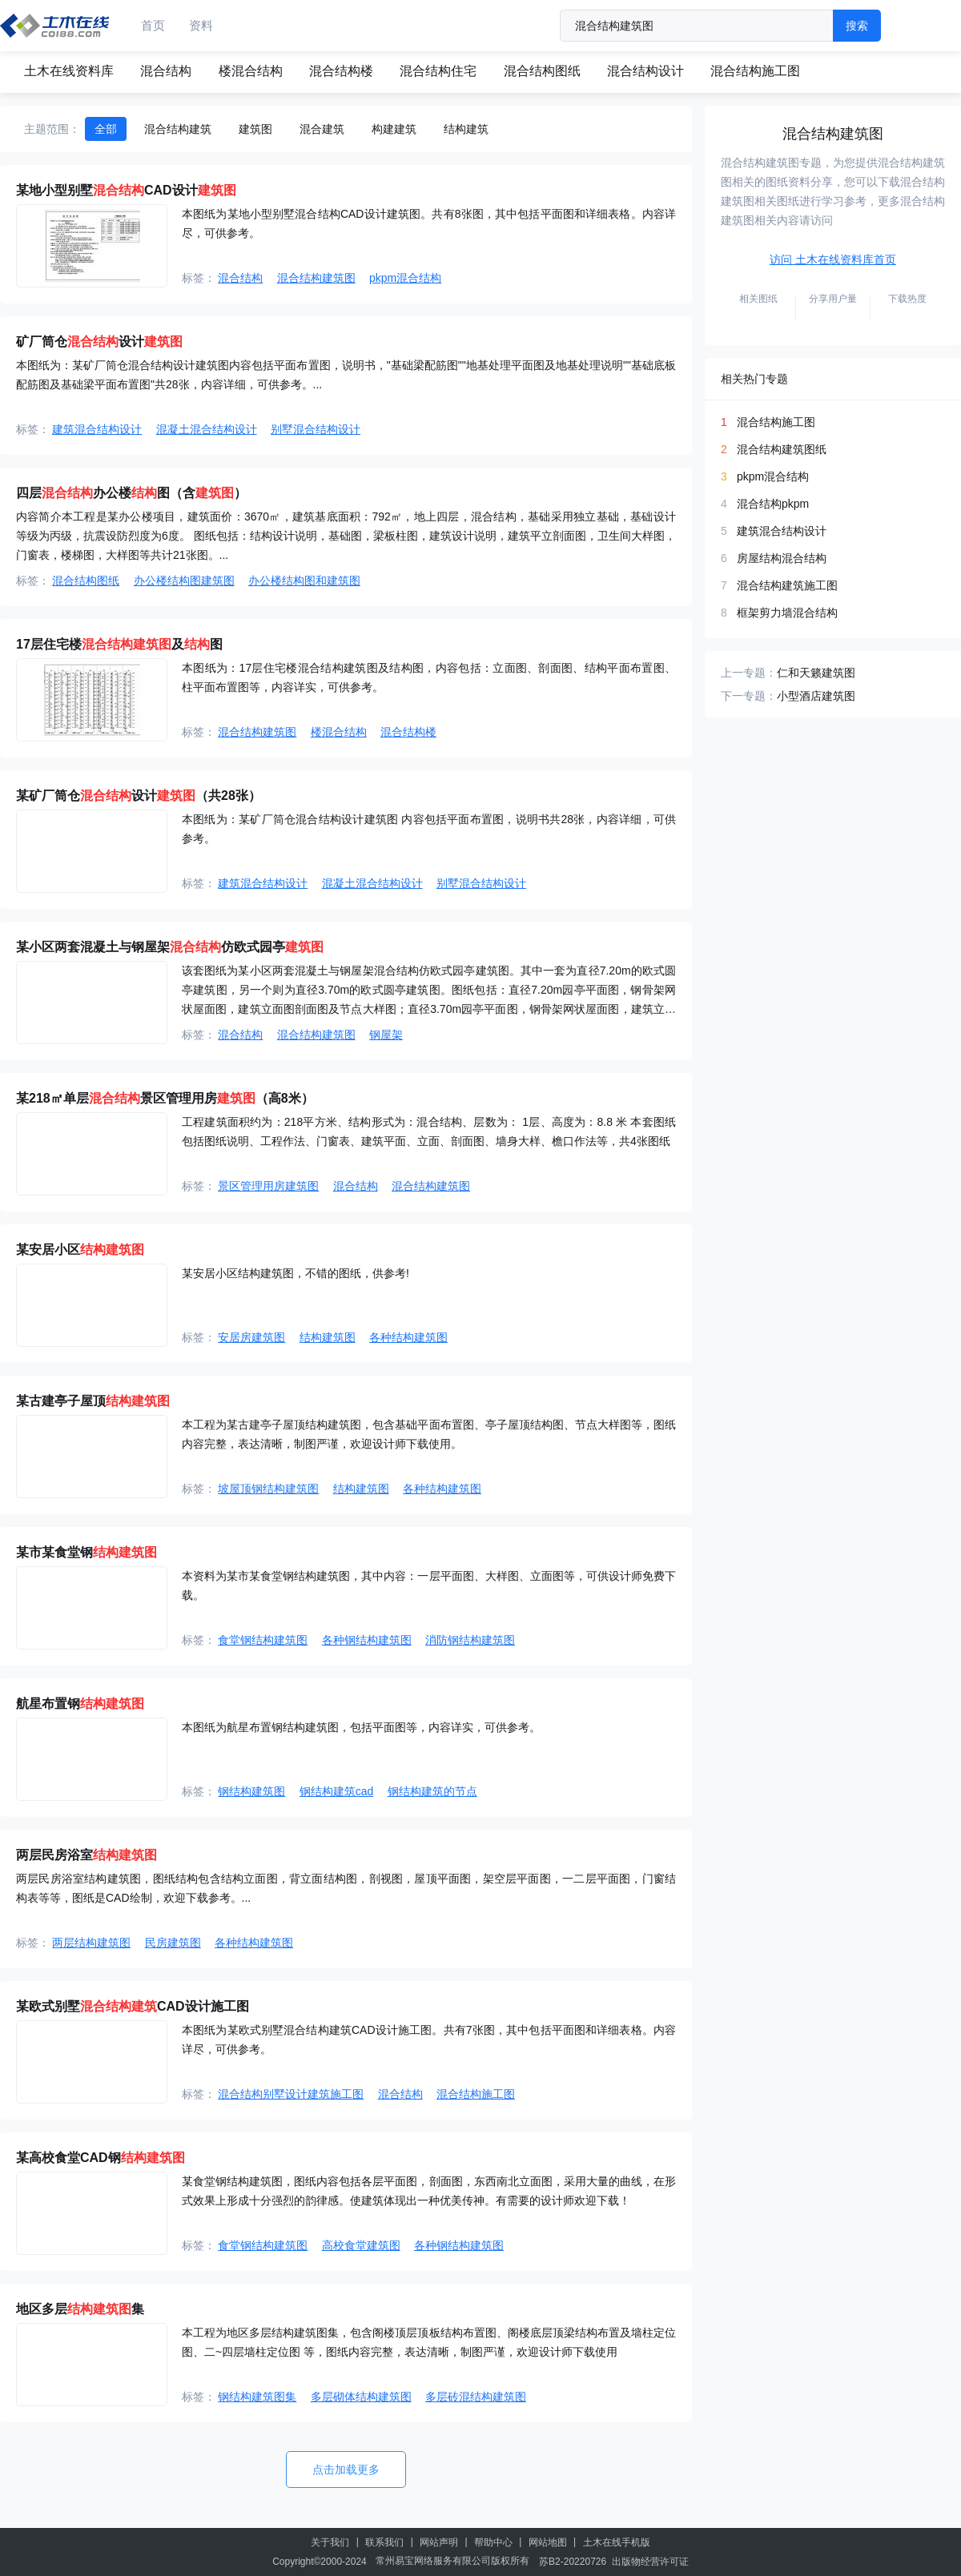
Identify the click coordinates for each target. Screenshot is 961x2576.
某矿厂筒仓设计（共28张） (138, 795)
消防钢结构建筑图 (470, 1640)
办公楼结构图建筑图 (184, 580)
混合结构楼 (341, 71)
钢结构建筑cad (337, 1791)
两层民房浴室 (86, 1855)
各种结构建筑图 (408, 1337)
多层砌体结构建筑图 (361, 2396)
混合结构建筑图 (316, 277)
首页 (153, 25)
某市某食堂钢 (86, 1552)
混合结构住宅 (438, 71)
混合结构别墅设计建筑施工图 (291, 2094)
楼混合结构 (251, 71)
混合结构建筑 (177, 129)
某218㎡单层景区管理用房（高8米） (165, 1098)
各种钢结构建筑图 (367, 1640)
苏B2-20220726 (572, 2561)
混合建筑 (322, 129)
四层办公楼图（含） (131, 493)
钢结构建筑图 (251, 1791)
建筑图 (255, 129)
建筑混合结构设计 (97, 429)
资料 (201, 25)
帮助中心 (493, 2542)
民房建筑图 (173, 1942)
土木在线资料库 (69, 71)
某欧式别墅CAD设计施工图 (132, 2006)
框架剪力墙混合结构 (787, 612)
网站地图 (548, 2542)
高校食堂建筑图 (361, 2245)
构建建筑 (394, 129)
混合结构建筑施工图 (787, 585)
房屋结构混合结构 (781, 558)
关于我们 (330, 2542)
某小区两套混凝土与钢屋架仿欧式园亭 (170, 947)
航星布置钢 (80, 1703)
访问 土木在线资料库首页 (833, 259)
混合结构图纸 (542, 71)
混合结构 (165, 71)
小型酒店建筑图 (816, 695)
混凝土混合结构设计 (206, 429)
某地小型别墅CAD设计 (126, 190)
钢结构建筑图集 (257, 2396)
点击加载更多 (346, 2469)
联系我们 (384, 2542)
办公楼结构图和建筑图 (304, 580)
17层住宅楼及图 (119, 644)
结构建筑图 (328, 1337)
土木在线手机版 (616, 2542)
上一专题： (749, 672)
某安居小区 (80, 1249)
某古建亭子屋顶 (93, 1401)
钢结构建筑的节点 (432, 1791)
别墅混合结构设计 (315, 429)
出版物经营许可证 (650, 2561)
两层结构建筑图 (91, 1942)
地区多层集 (80, 2309)
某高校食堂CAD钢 (100, 2157)
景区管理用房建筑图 (268, 1185)
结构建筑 (466, 129)
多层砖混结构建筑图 (475, 2396)
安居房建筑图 (251, 1337)
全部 (105, 129)
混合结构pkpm (773, 503)
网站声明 (439, 2542)
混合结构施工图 (755, 71)
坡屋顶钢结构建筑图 (268, 1488)
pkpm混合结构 (405, 277)
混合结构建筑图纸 (781, 449)
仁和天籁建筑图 (816, 672)
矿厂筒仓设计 (99, 341)
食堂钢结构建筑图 (263, 1640)
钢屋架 (386, 1034)
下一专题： (749, 695)
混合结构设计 (645, 71)
